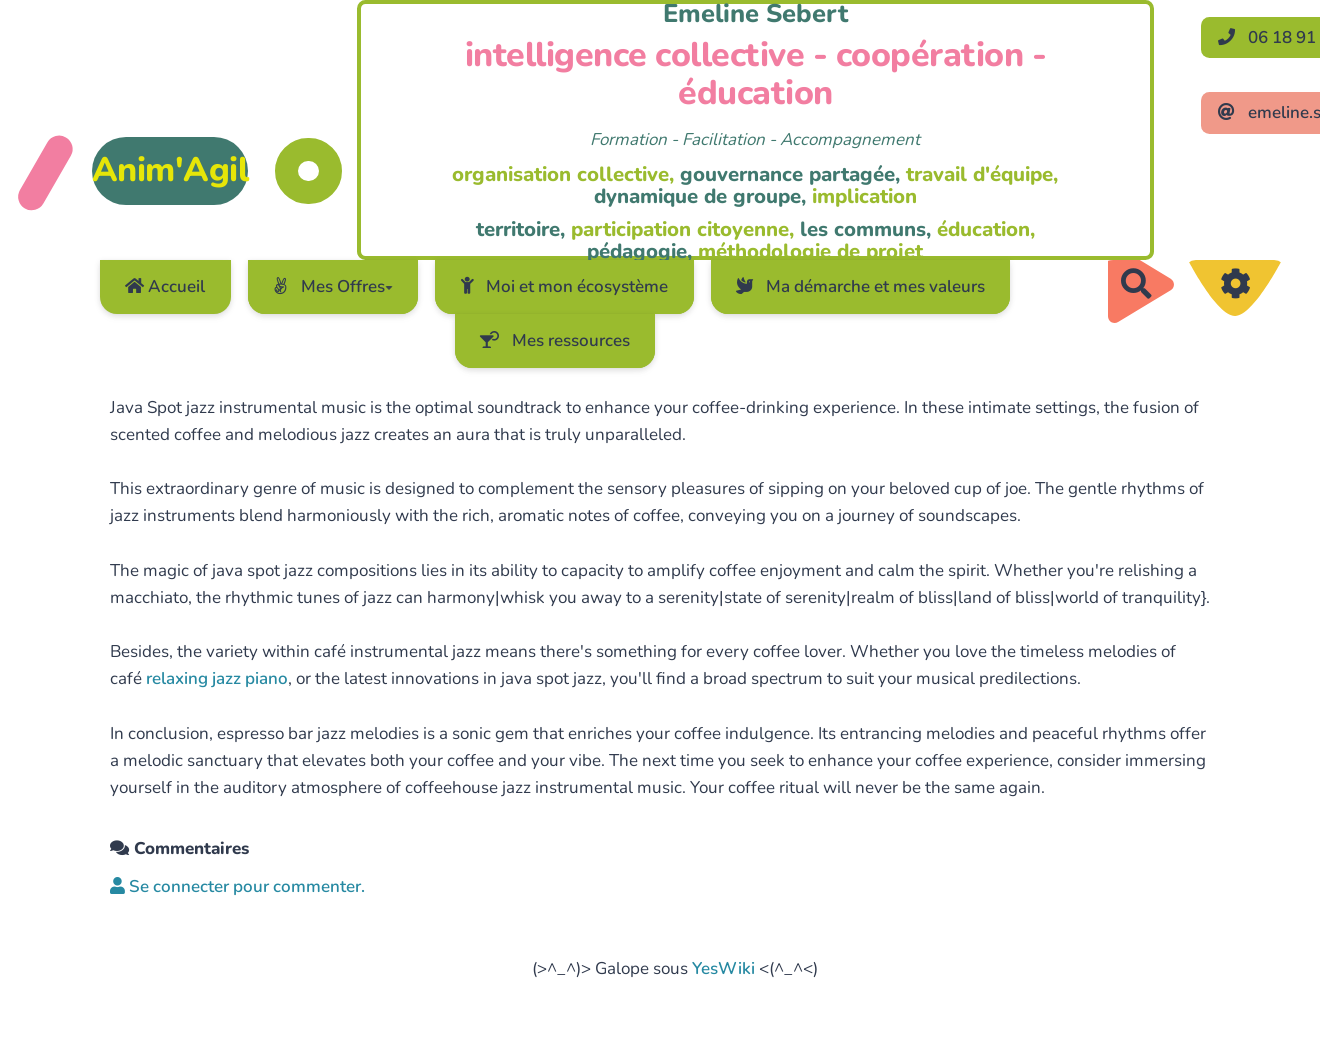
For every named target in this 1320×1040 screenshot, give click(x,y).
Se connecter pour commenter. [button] (237, 886)
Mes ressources (555, 340)
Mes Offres (333, 286)
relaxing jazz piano (217, 678)
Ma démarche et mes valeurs (860, 286)
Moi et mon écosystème (565, 286)
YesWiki (723, 968)
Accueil (165, 286)
